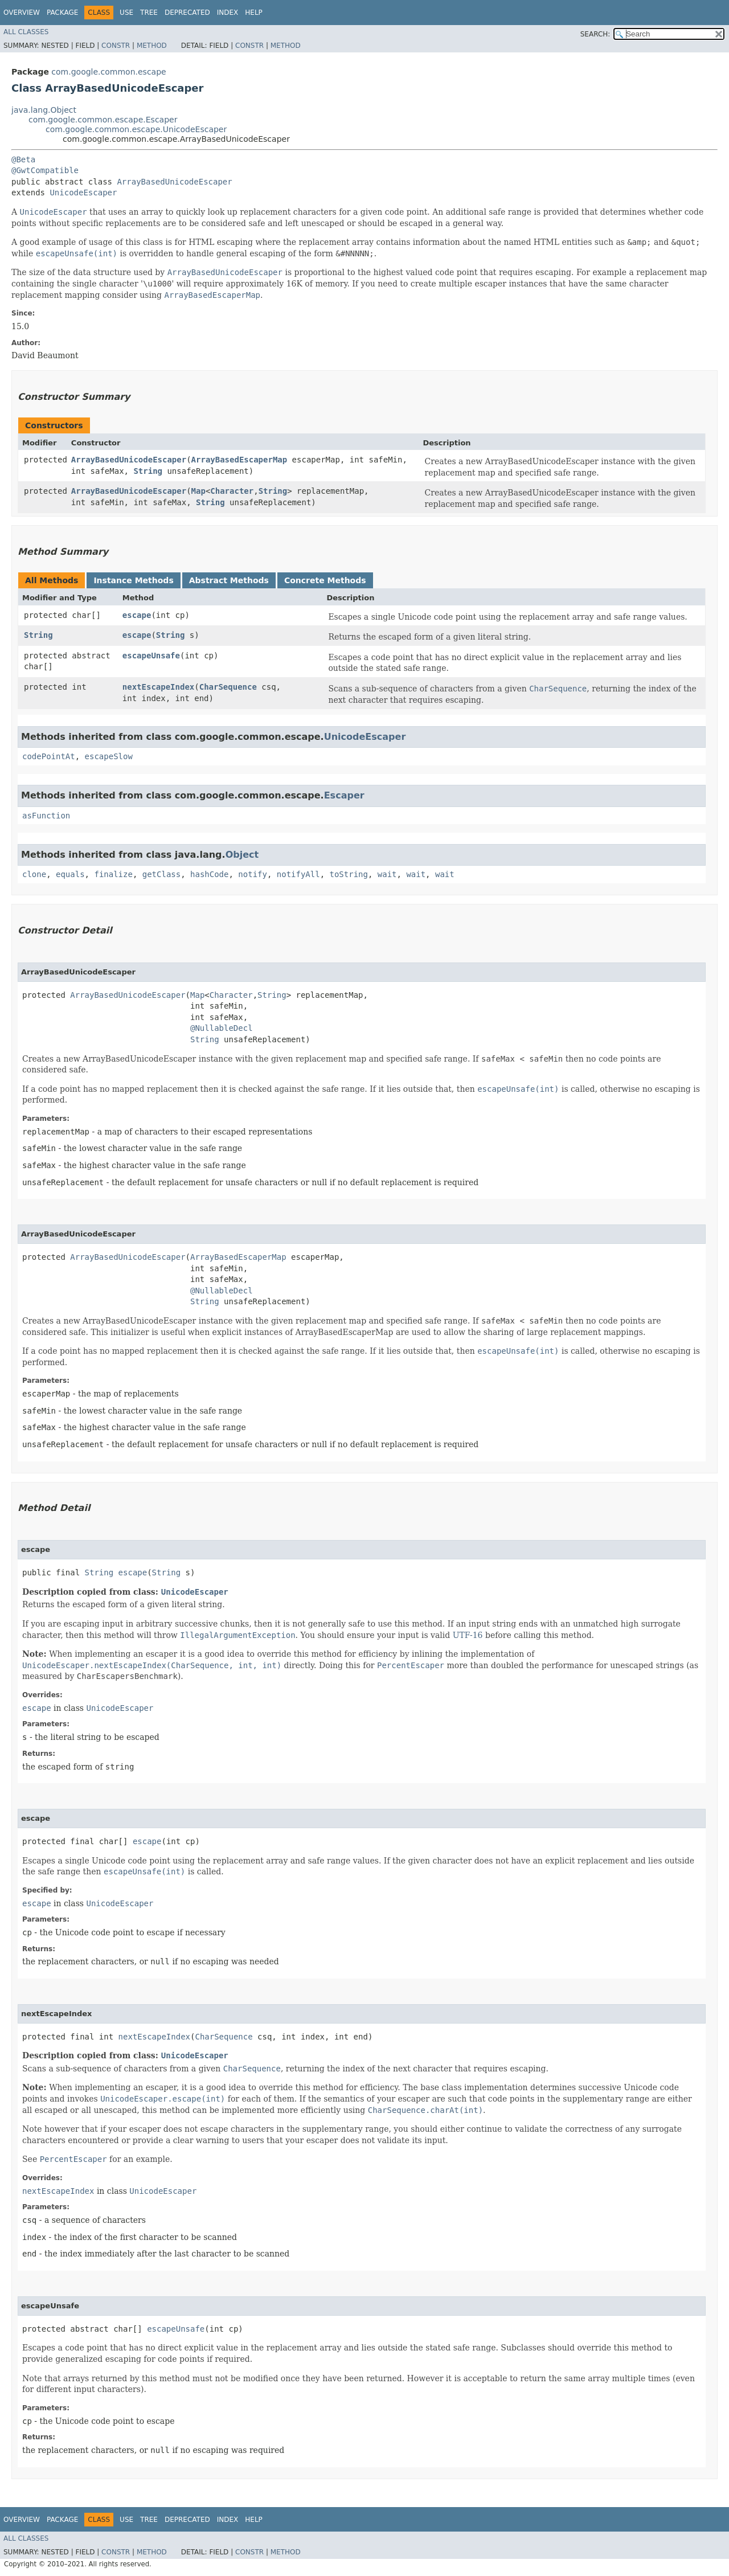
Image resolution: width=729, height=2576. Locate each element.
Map (198, 490)
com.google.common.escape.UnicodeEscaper (136, 129)
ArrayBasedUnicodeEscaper (174, 181)
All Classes (25, 32)
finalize (113, 874)
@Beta (23, 159)
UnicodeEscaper (83, 192)
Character (231, 490)
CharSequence (228, 686)
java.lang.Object (43, 109)
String (147, 471)
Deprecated (187, 13)
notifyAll (298, 874)
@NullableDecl (221, 1028)
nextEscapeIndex (158, 686)
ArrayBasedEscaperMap (239, 459)
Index (228, 13)
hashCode (209, 874)
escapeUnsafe (151, 655)
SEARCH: (595, 34)
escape (136, 615)
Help (254, 13)
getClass (161, 874)
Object (242, 854)
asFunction (46, 815)
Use (126, 13)
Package (62, 13)
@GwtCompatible (45, 170)
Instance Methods (133, 580)
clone (34, 874)
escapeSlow (109, 756)
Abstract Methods (229, 580)
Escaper (344, 795)
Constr (115, 46)
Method (152, 46)
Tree (149, 13)
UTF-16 (468, 1635)
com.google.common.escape (108, 71)
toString (349, 874)
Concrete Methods (325, 580)
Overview (21, 13)
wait (387, 874)
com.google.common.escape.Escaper (102, 119)
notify (252, 874)
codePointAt (48, 756)
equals (70, 874)
